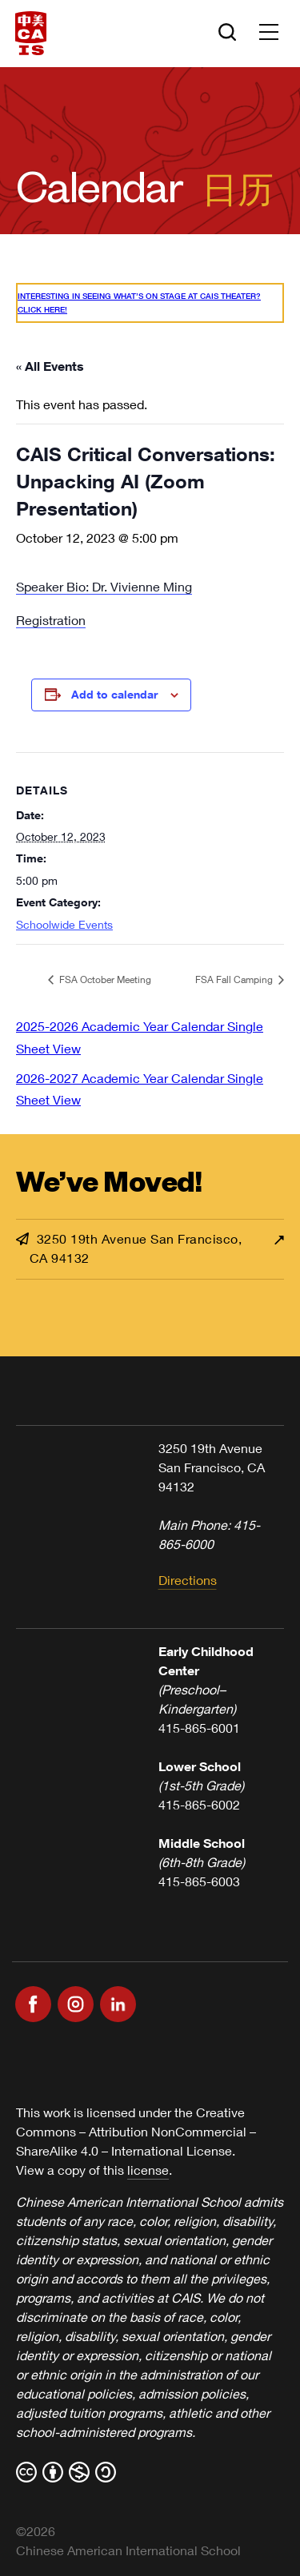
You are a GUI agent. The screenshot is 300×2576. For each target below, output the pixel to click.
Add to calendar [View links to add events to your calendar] (114, 694)
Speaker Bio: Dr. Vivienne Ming (104, 586)
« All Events (50, 365)
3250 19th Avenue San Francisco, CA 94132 (129, 1248)
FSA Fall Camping (235, 979)
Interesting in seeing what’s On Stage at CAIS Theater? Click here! (139, 302)
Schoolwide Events (64, 924)
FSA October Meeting (104, 979)
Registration (51, 619)
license (148, 2169)
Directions (187, 1579)
